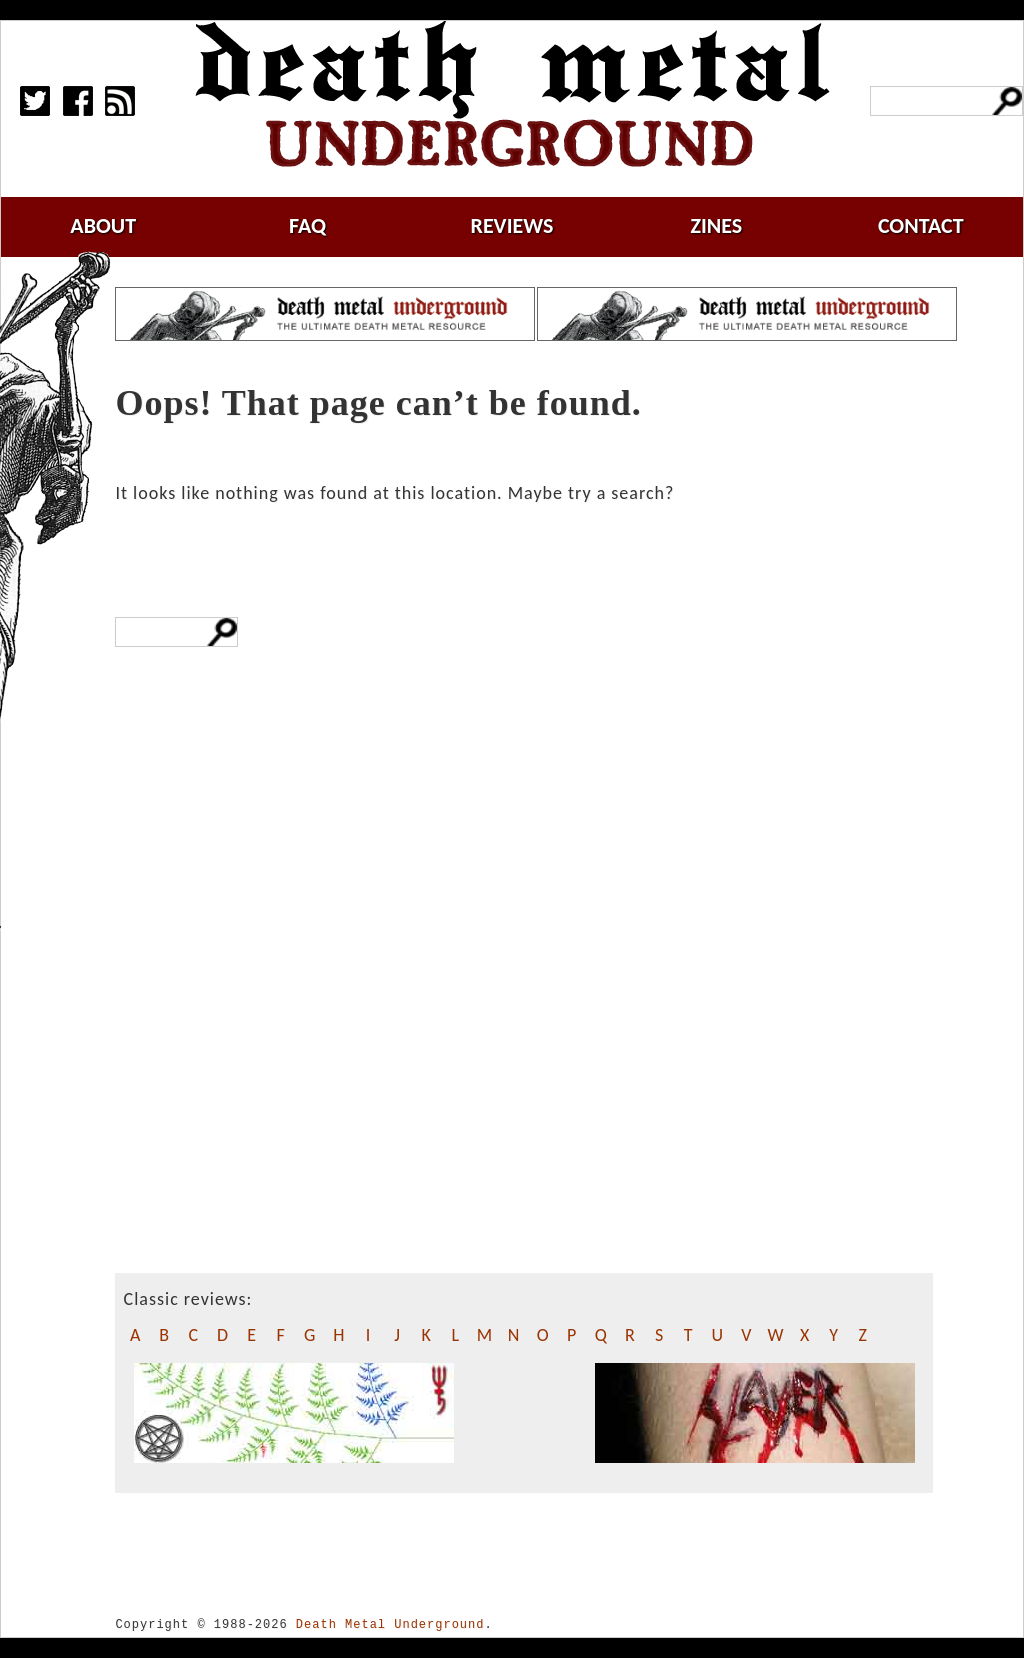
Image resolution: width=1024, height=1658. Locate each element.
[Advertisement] (207, 1054)
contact (921, 225)
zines (716, 225)
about (103, 225)
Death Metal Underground (390, 1624)
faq (307, 225)
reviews (512, 225)
